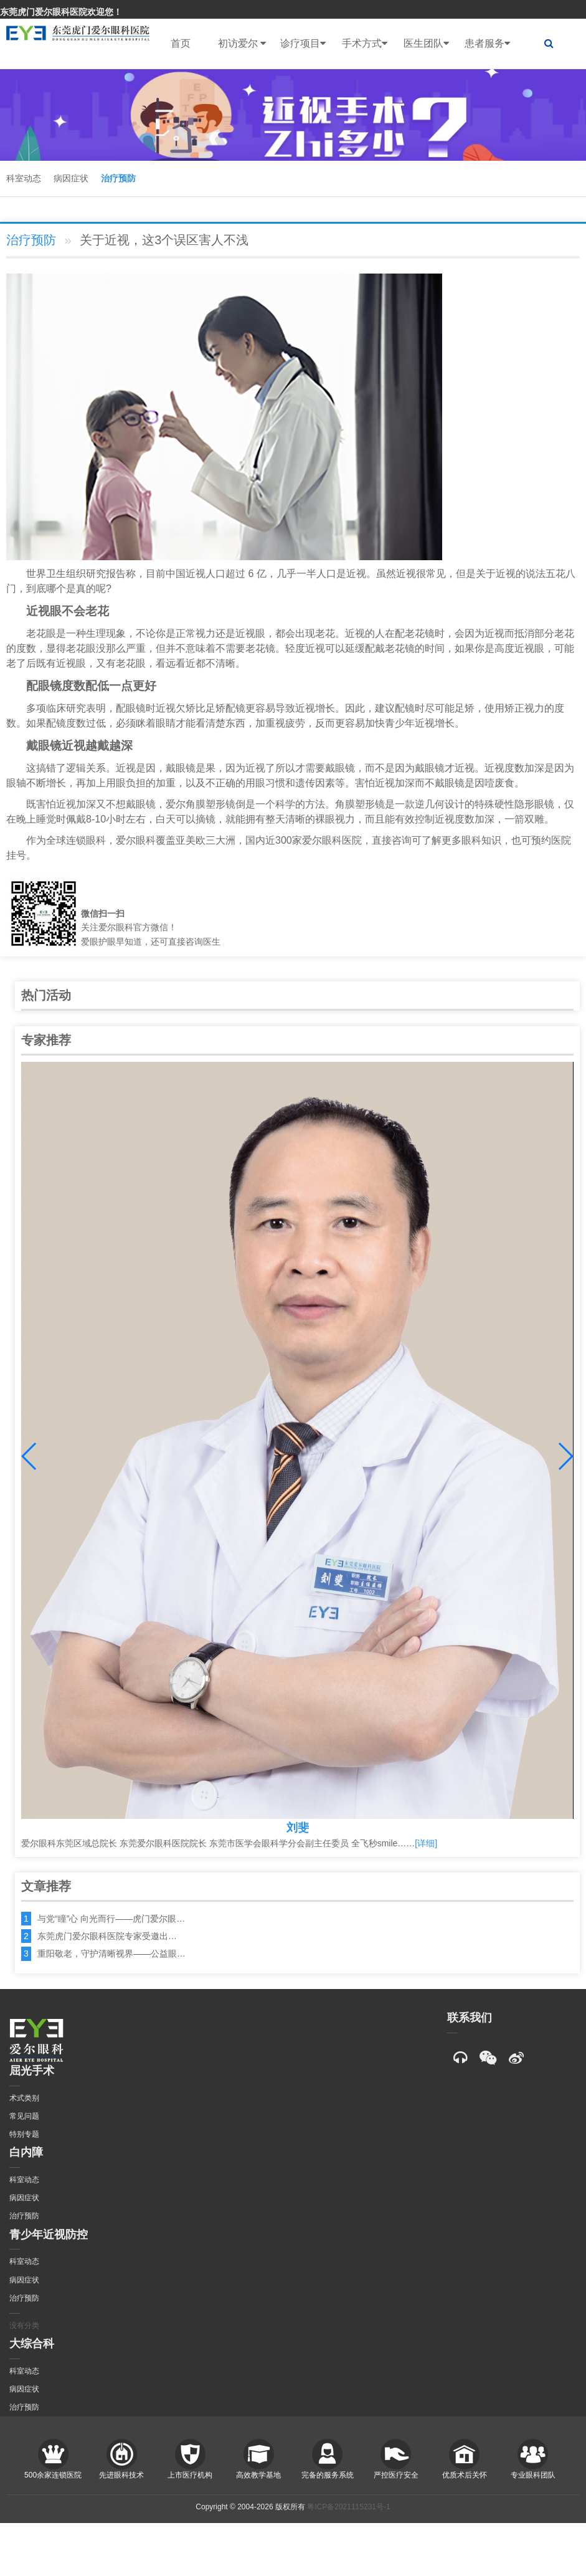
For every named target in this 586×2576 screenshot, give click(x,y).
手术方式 (364, 44)
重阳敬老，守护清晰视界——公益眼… (111, 1953)
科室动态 (23, 178)
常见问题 (24, 2116)
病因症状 (71, 178)
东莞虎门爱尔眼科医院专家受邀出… (107, 1936)
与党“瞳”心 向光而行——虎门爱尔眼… (111, 1919)
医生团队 (426, 44)
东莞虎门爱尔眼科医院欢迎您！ (61, 12)
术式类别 (24, 2098)
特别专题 (24, 2134)
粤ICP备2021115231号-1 (348, 2506)
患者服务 (487, 44)
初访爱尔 (242, 44)
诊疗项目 (303, 44)
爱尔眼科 (136, 840)
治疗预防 (118, 178)
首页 (181, 43)
